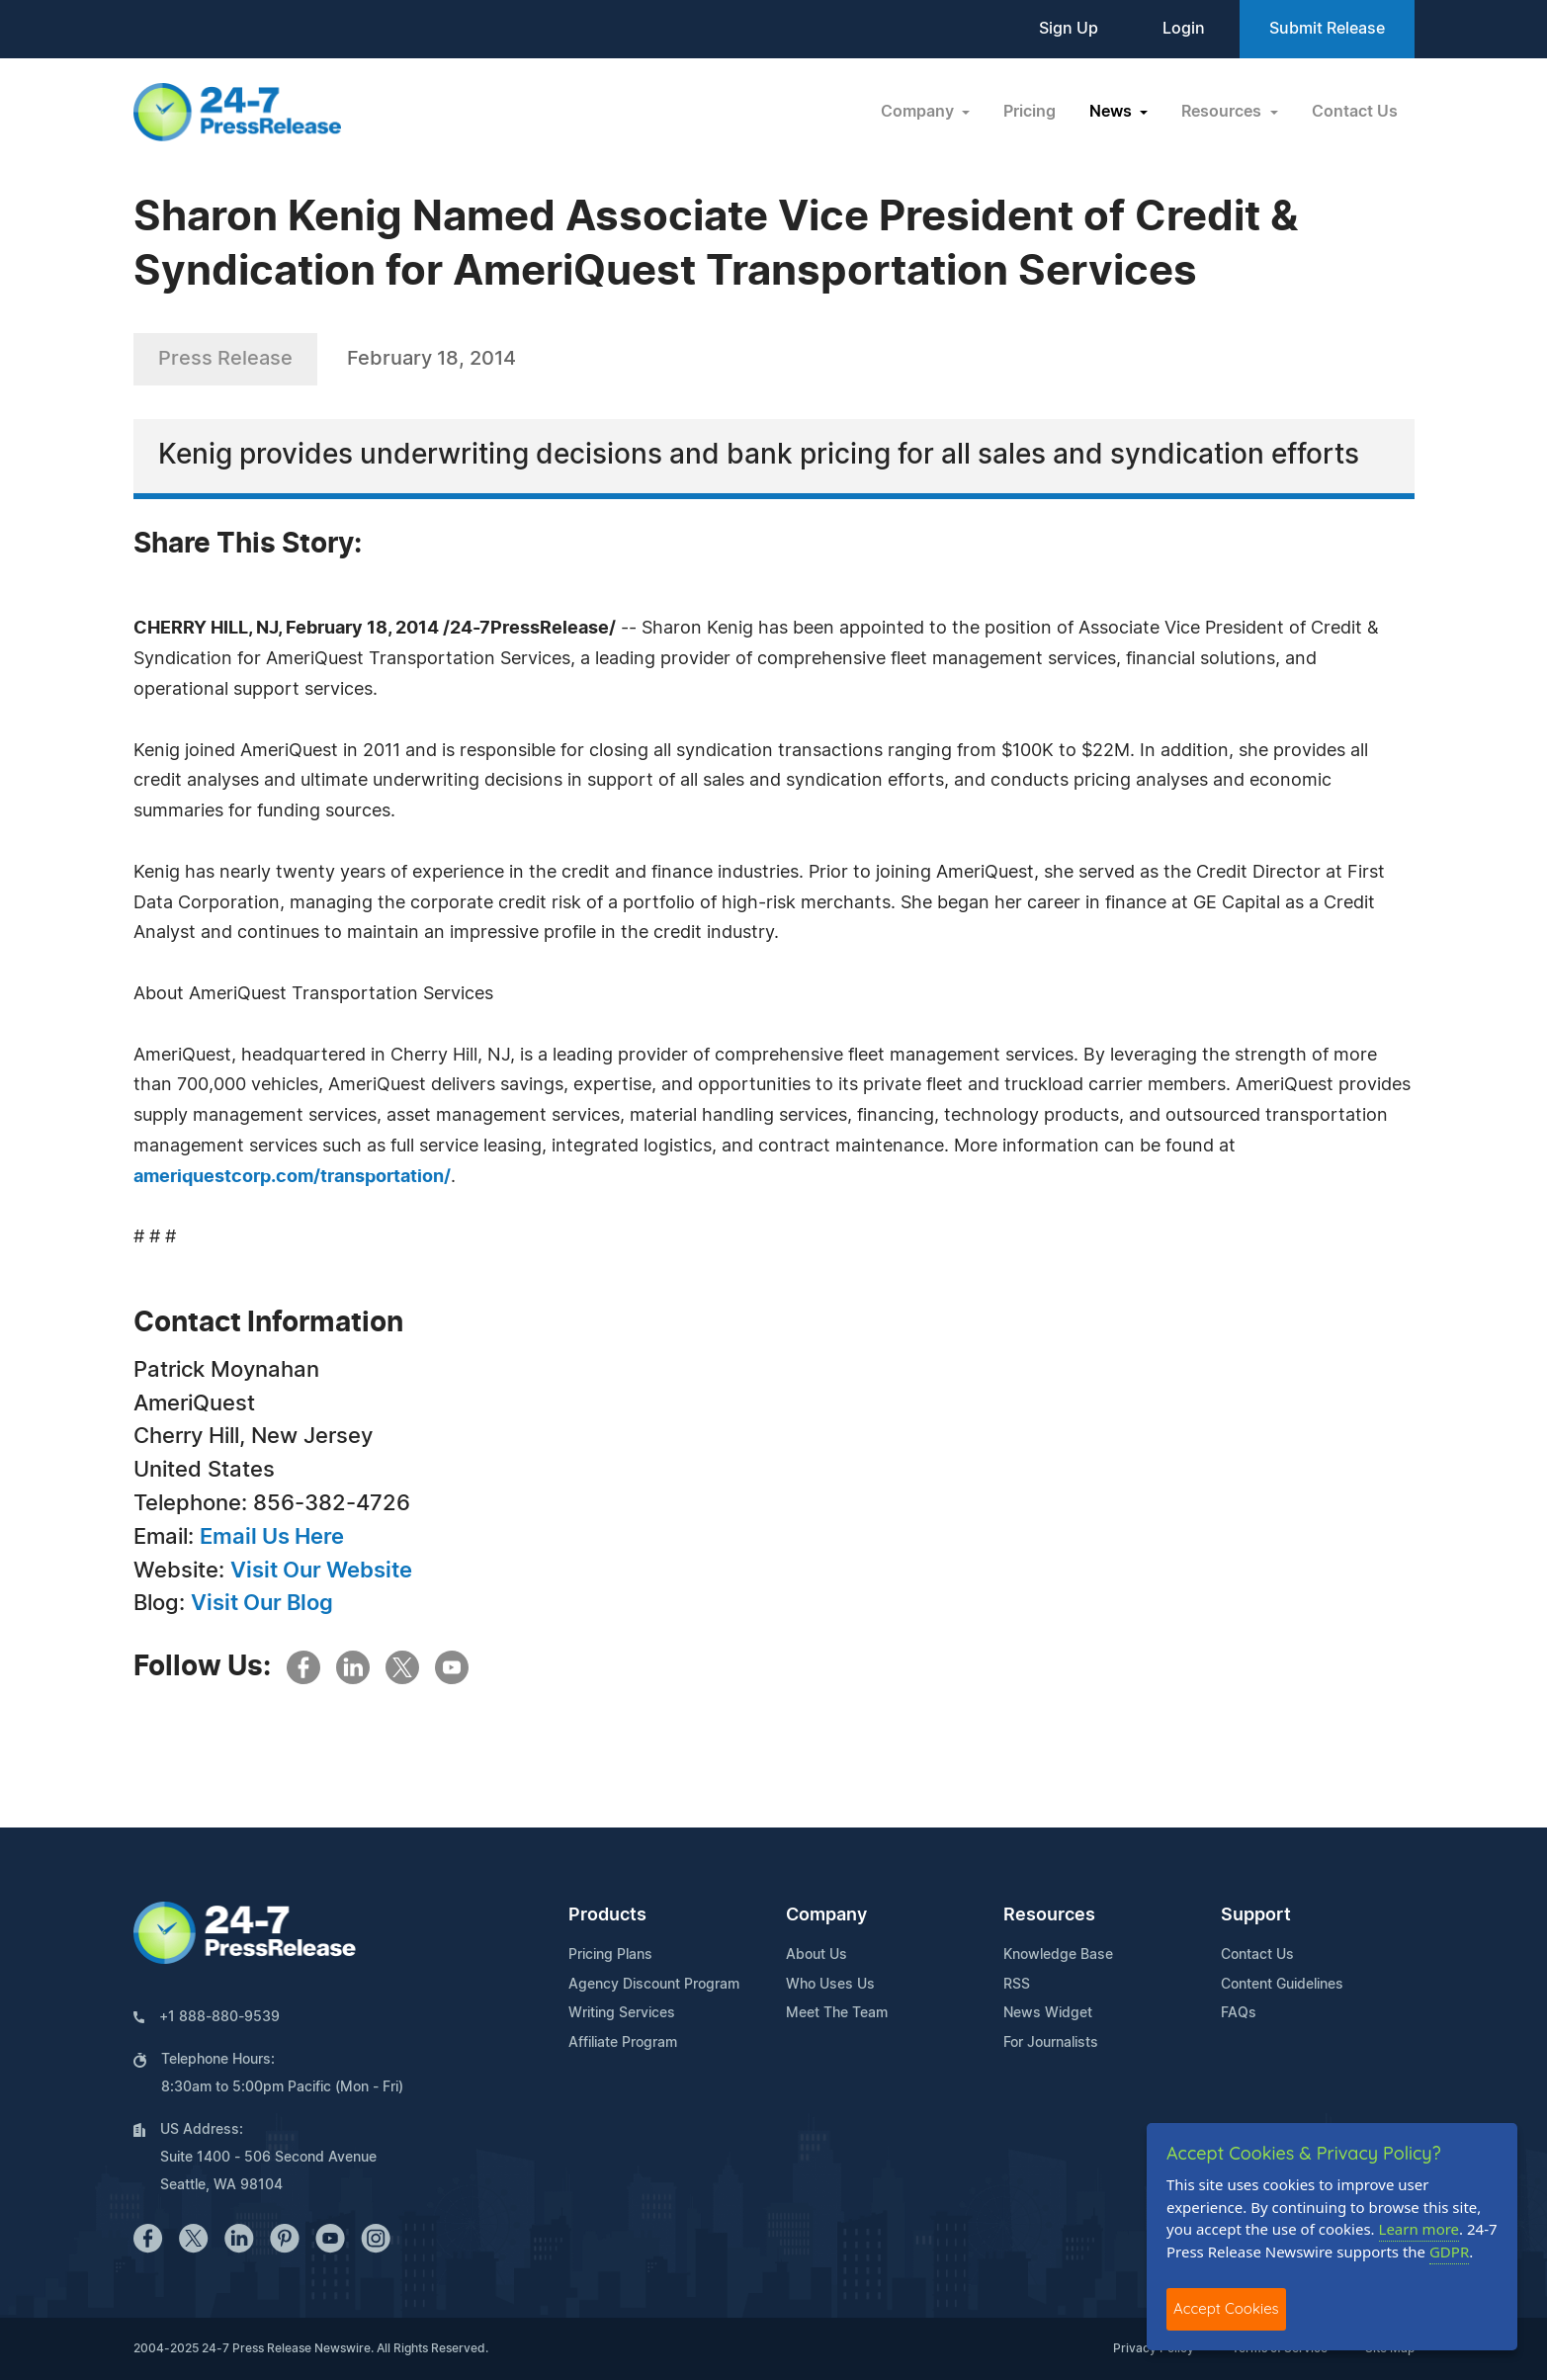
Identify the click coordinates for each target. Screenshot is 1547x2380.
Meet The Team (837, 2013)
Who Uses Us (830, 1985)
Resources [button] (1223, 112)
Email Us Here (272, 1537)
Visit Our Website (321, 1570)
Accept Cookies (1226, 2308)
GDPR (1449, 2251)
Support (1256, 1915)
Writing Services (621, 2013)
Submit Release (1327, 29)
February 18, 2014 (431, 359)
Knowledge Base (1058, 1955)
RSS (1016, 1985)
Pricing (1029, 112)
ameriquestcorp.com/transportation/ (292, 1177)
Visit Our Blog (262, 1603)
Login (1183, 29)
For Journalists (1050, 2043)
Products (607, 1915)
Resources (1049, 1915)
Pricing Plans (610, 1955)
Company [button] (919, 112)
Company (826, 1915)
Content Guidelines (1282, 1985)
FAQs (1238, 2013)
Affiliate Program (622, 2043)
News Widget (1047, 2013)
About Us (816, 1955)
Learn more (1419, 2229)
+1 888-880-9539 (219, 2017)
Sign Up (1068, 29)
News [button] (1112, 112)
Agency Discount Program (653, 1985)
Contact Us (1355, 112)
